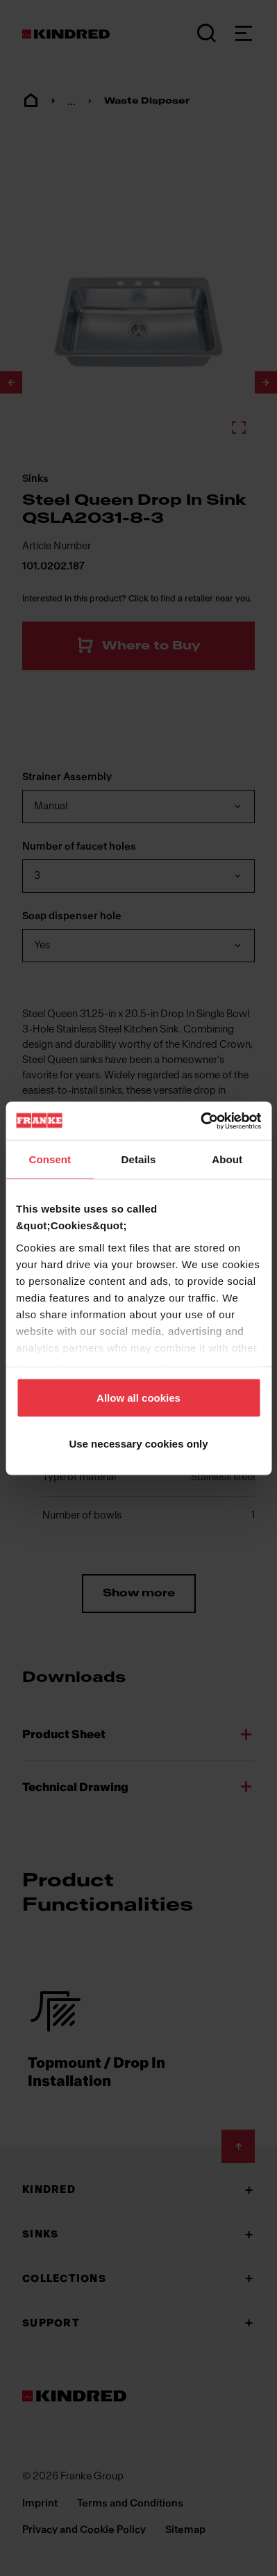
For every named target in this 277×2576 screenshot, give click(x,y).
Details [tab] (138, 1159)
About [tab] (227, 1159)
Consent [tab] (49, 1159)
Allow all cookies (138, 1398)
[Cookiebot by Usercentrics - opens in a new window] (200, 1121)
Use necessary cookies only (138, 1443)
